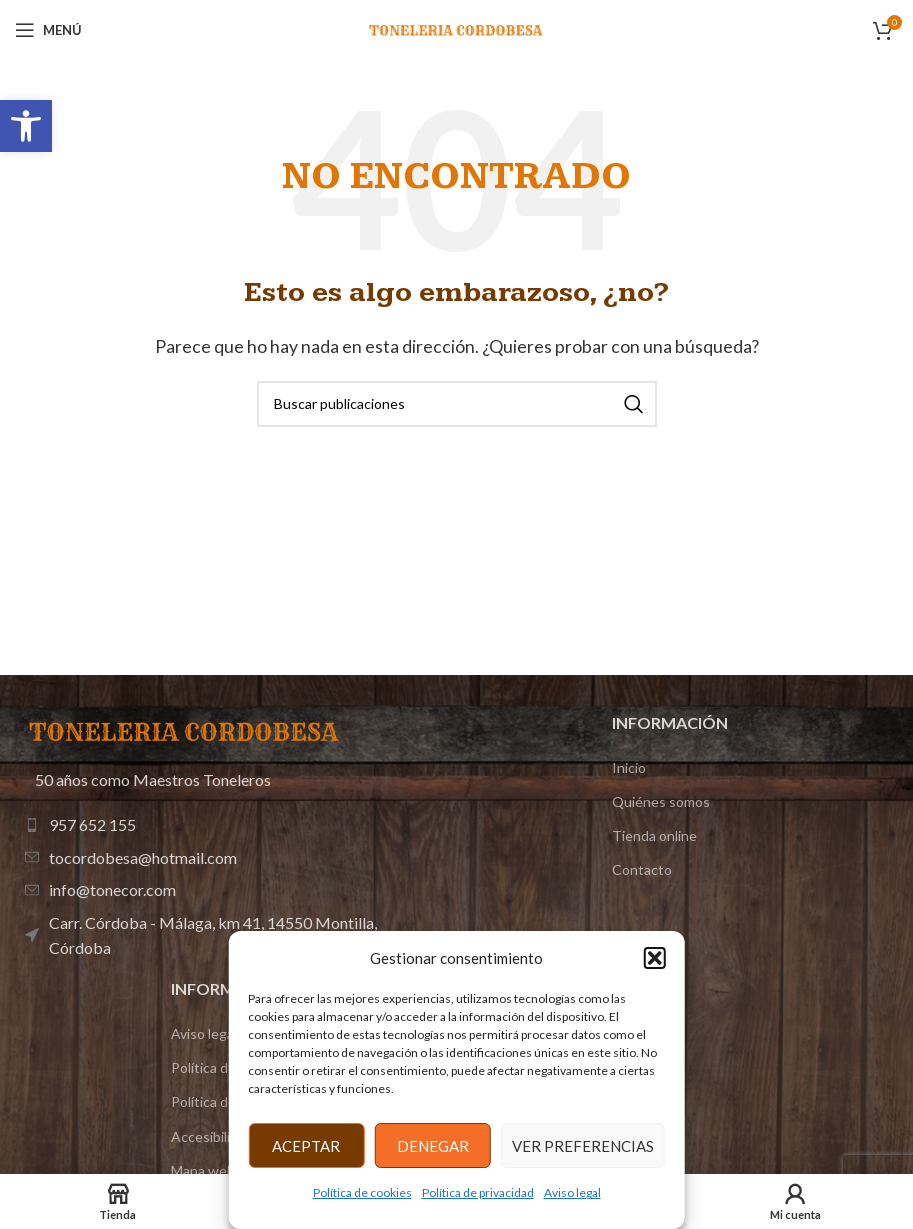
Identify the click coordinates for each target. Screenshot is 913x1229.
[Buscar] (457, 404)
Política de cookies (362, 1192)
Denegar (433, 1146)
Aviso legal (572, 1192)
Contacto (642, 869)
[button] (26, 126)
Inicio (629, 767)
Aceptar (306, 1146)
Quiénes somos (661, 801)
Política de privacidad (478, 1192)
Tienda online (654, 835)
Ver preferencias (583, 1146)
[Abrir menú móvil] (48, 30)
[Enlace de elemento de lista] (202, 825)
